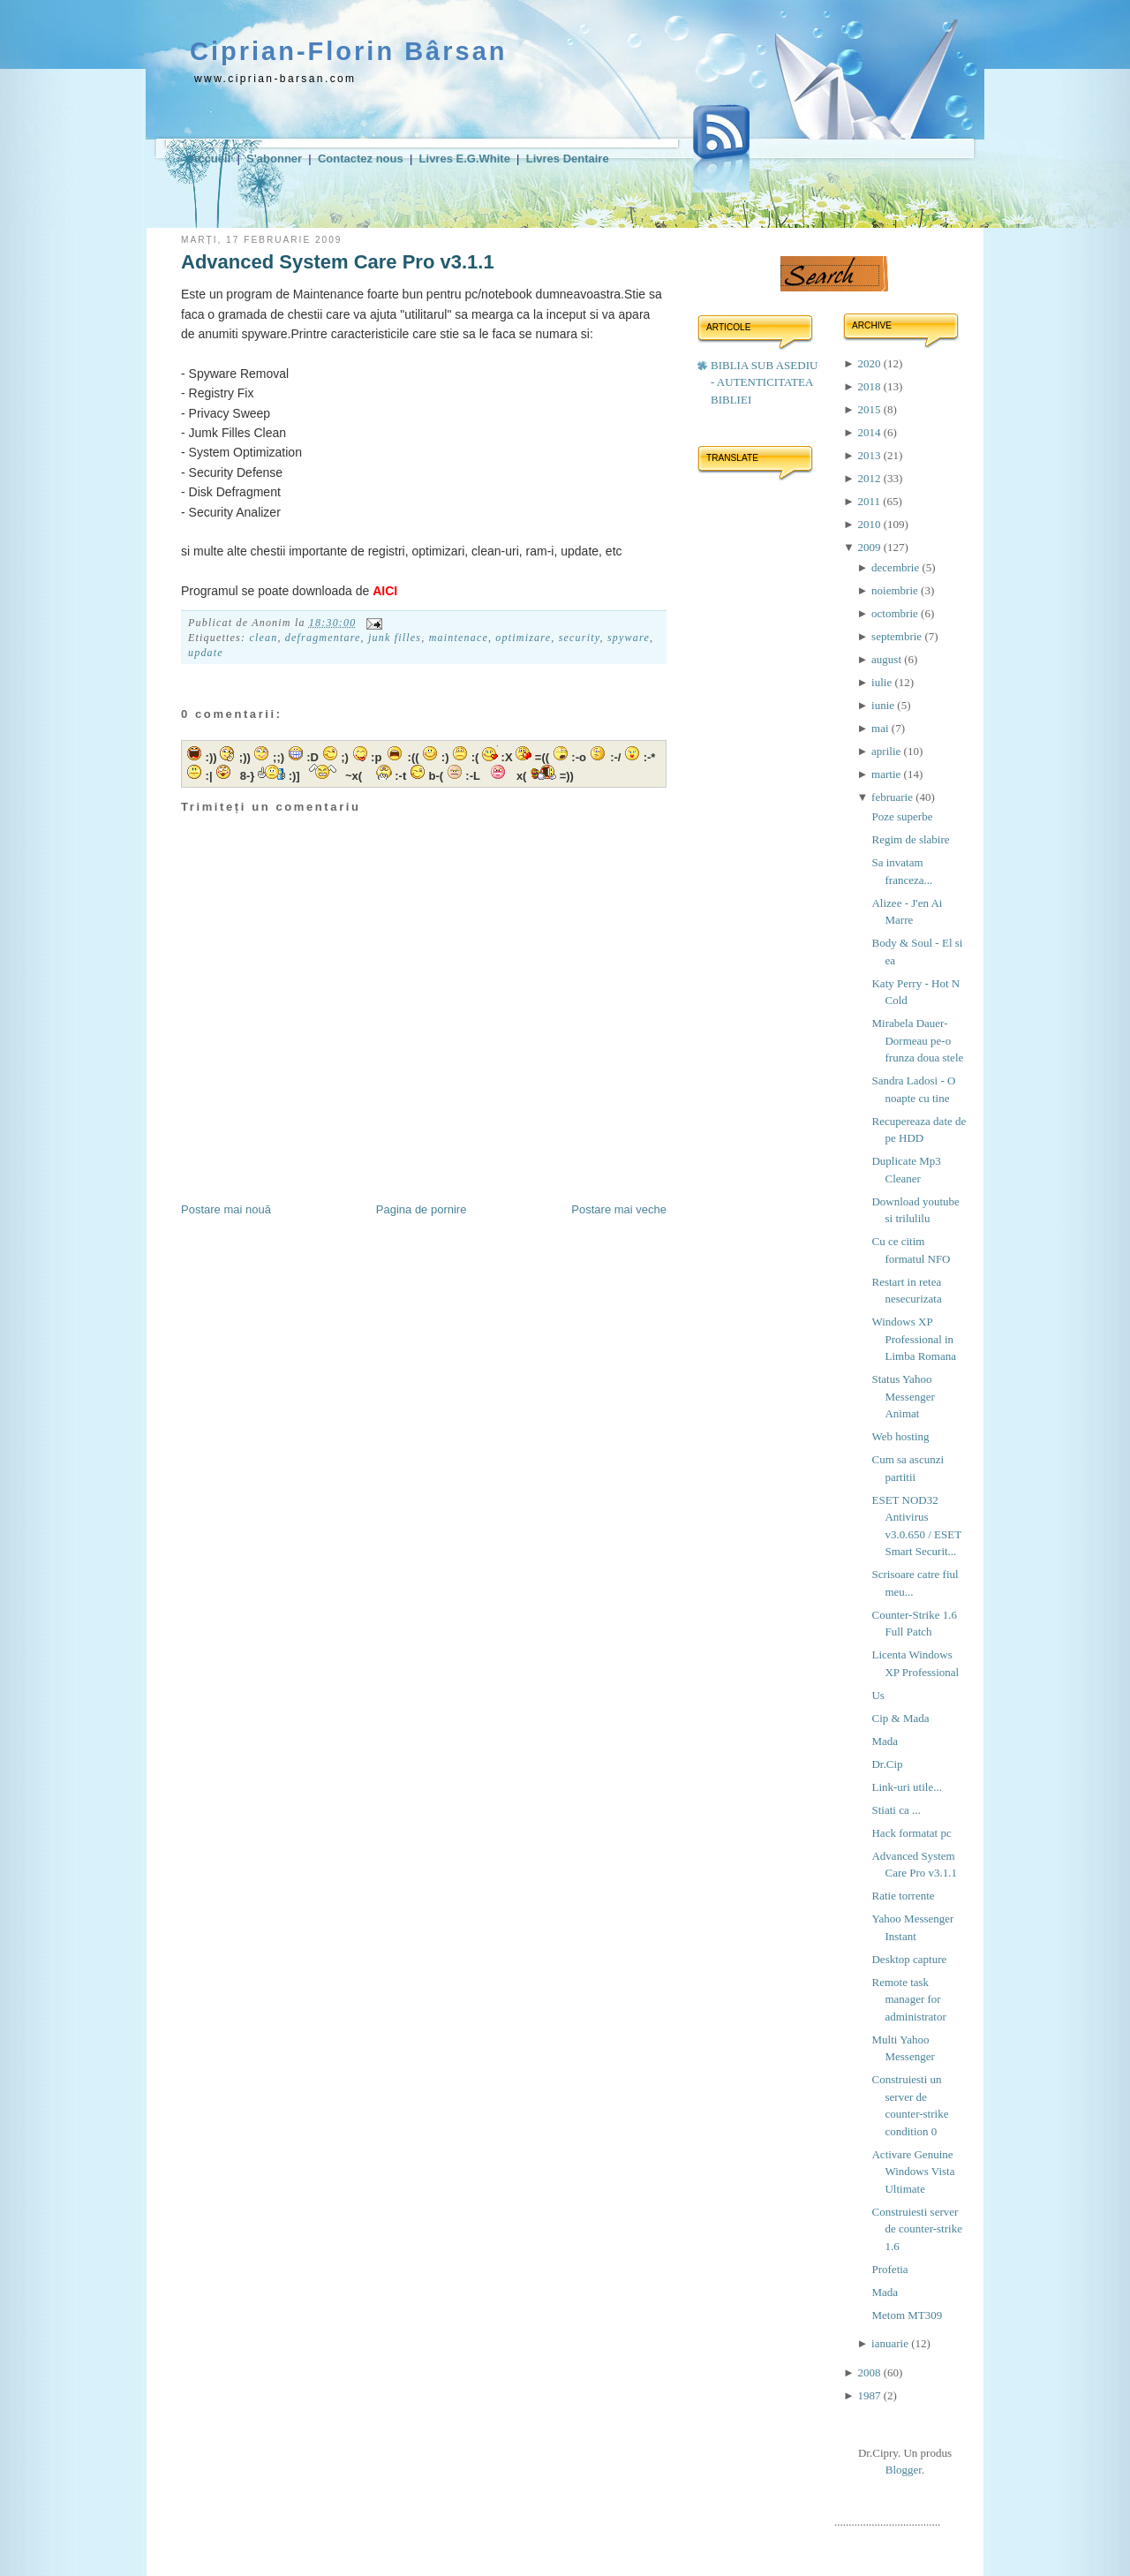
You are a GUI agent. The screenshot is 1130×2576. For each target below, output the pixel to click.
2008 (870, 2372)
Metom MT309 (906, 2315)
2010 (870, 524)
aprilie (887, 751)
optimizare (523, 637)
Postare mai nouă (226, 1209)
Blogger (903, 2469)
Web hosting (900, 1436)
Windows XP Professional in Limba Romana (913, 1339)
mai (881, 728)
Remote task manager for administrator (908, 1999)
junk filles (394, 637)
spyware (628, 637)
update (205, 652)
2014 (870, 432)
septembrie (897, 636)
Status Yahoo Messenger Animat (902, 1396)
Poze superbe (901, 816)
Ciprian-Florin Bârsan (349, 51)
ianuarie (891, 2343)
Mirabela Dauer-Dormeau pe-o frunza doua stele (917, 1040)
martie (887, 774)
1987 (870, 2395)
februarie (893, 797)
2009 (870, 547)
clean (263, 637)
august (887, 659)
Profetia (889, 2269)
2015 (870, 409)
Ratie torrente (902, 1895)
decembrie (896, 567)
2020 (870, 363)
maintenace (458, 637)
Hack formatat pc (911, 1832)
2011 (870, 501)
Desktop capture (908, 1959)
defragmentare (323, 637)
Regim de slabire (910, 839)
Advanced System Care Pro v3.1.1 (337, 262)
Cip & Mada (900, 1718)
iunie (884, 705)
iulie (882, 682)
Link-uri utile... (906, 1787)
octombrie (896, 613)
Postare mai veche (619, 1209)
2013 (870, 455)
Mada (884, 1741)
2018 (870, 386)
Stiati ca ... (895, 1810)
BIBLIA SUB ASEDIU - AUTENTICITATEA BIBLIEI (764, 382)
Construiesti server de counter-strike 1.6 (916, 2229)
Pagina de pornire (421, 1209)
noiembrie (896, 590)
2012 (870, 478)
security (579, 637)
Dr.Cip (886, 1764)
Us (877, 1695)
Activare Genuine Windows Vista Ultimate (912, 2171)
